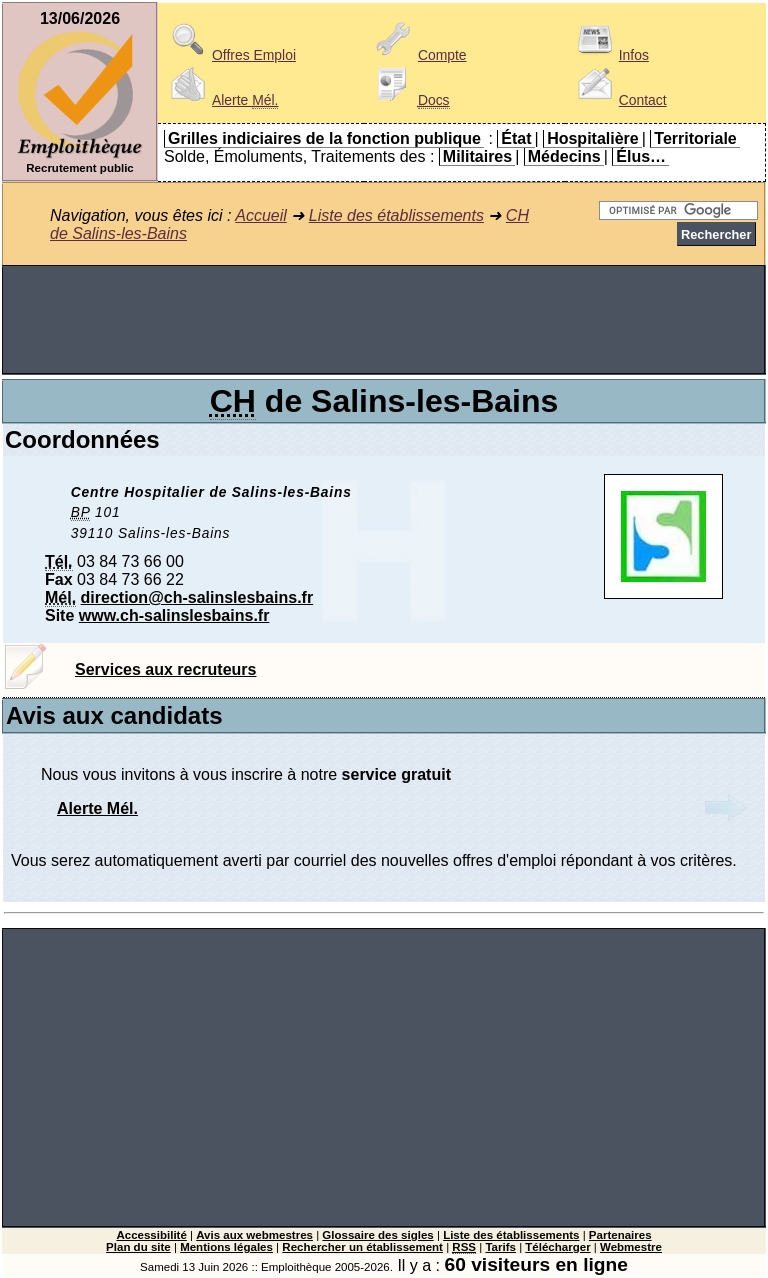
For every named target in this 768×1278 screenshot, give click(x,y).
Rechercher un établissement (362, 1247)
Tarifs (500, 1247)
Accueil (261, 215)
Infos (610, 55)
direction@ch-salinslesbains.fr (197, 597)
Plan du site (138, 1247)
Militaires (477, 156)
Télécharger (557, 1247)
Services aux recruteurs (165, 669)
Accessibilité (151, 1235)
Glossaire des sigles (377, 1235)
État (516, 138)
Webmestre (631, 1247)
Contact (619, 100)
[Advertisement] (384, 320)
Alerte (221, 100)
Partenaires (620, 1235)
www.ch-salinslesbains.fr (174, 615)
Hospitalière (593, 138)
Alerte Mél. (97, 808)
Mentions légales (226, 1247)
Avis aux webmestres (254, 1235)
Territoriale (695, 138)
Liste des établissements (396, 215)
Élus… (641, 156)
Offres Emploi (230, 55)
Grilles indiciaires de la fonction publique (324, 138)
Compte (418, 55)
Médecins (564, 156)
